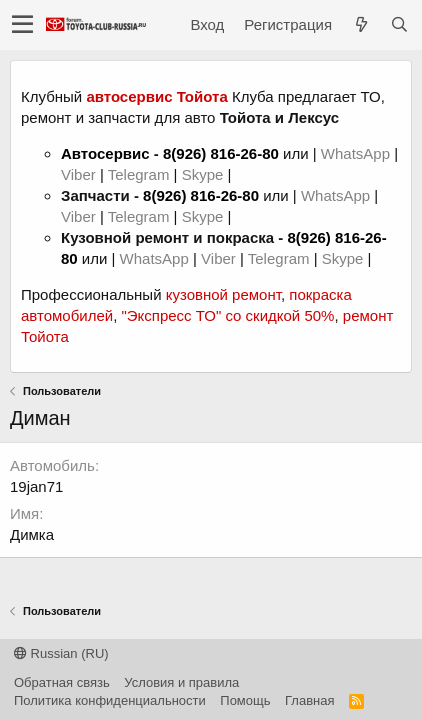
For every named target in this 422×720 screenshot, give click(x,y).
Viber (78, 174)
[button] (22, 25)
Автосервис (105, 153)
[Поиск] (399, 24)
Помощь (245, 700)
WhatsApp (357, 153)
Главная (309, 700)
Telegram (141, 174)
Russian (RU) (61, 653)
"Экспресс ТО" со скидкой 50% (227, 315)
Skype (205, 174)
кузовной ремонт (223, 294)
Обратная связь (62, 682)
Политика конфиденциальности (110, 700)
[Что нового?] (361, 24)
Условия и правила (181, 682)
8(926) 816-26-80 (221, 153)
